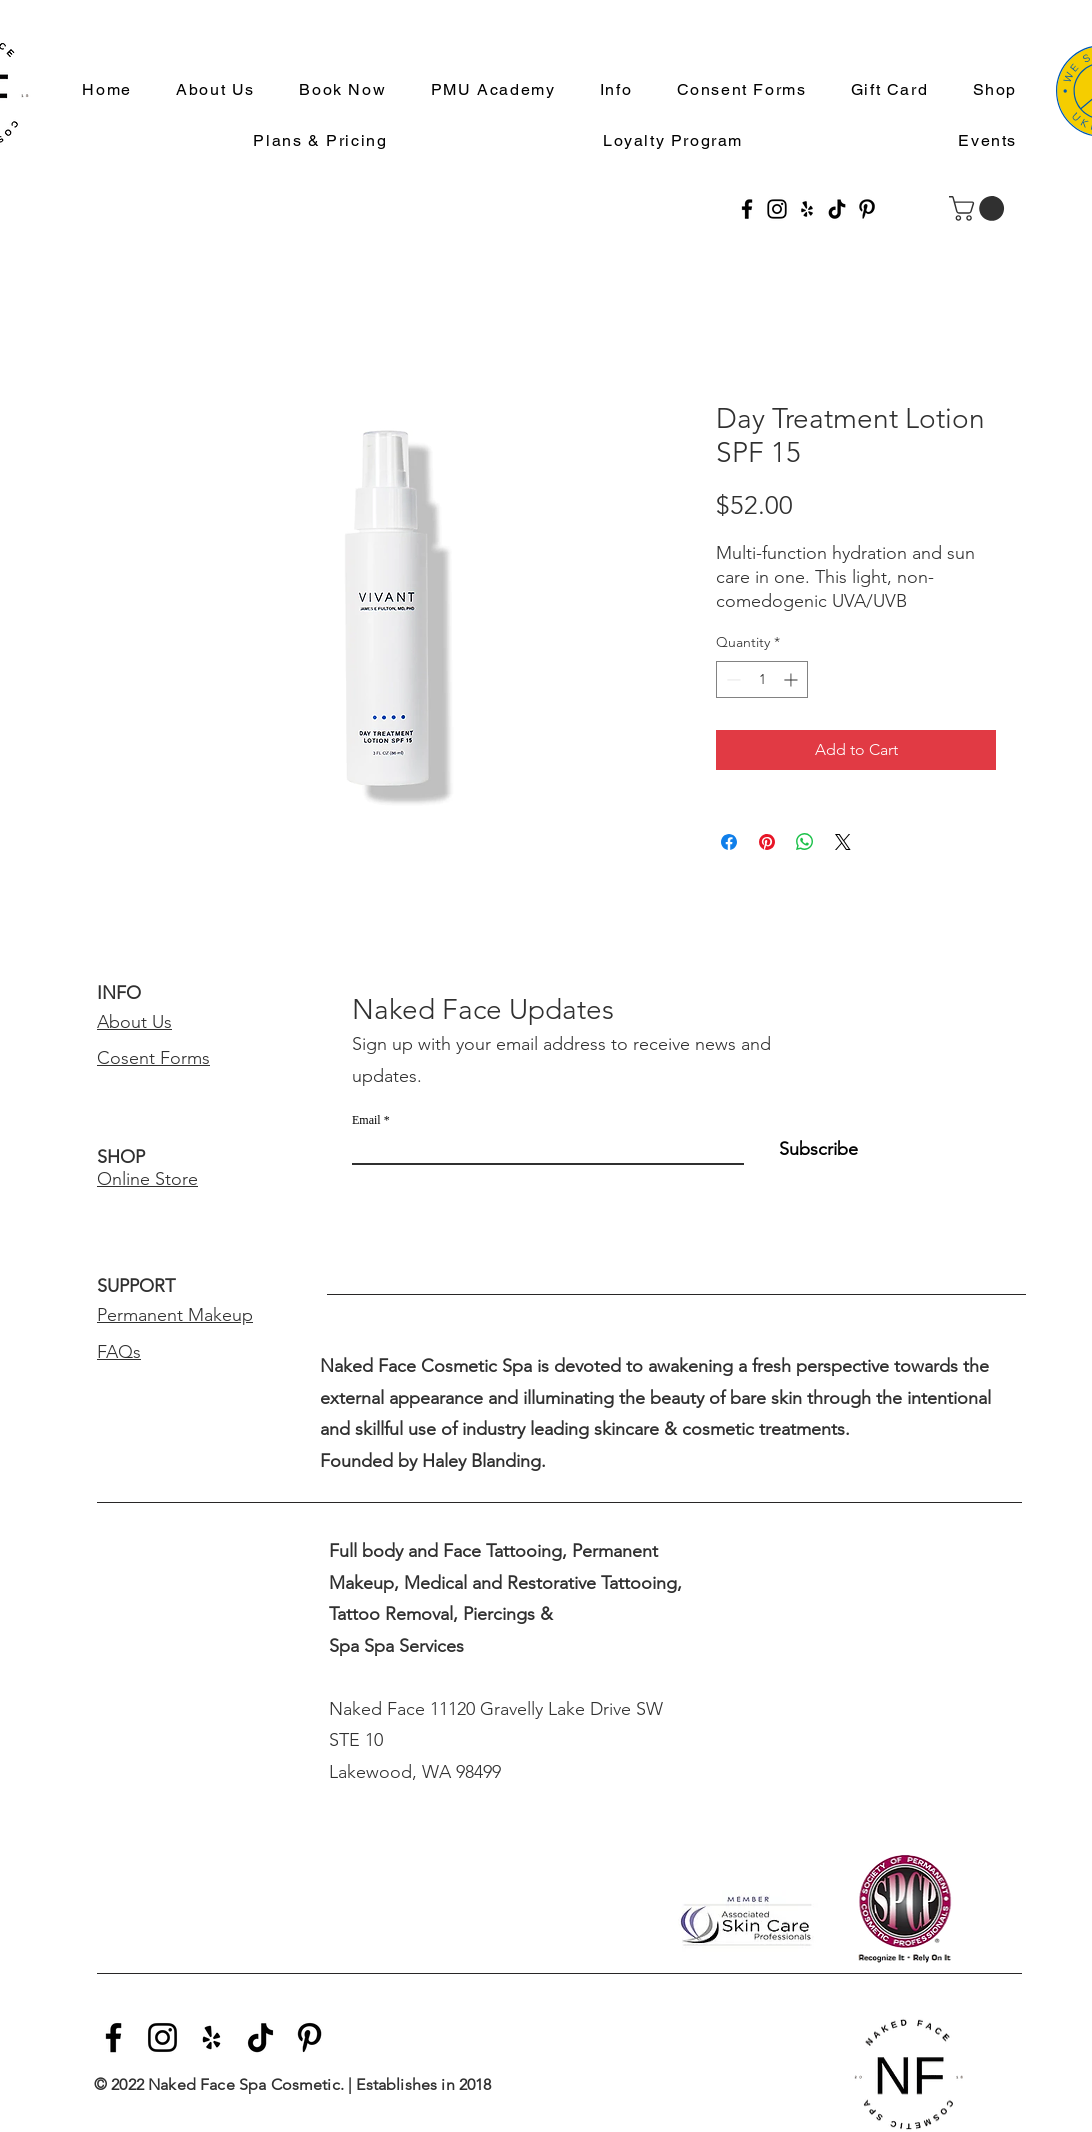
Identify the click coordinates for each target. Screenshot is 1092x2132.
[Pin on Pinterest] (767, 842)
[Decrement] (731, 679)
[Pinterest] (867, 209)
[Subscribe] (807, 1149)
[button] (607, 90)
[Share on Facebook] (729, 842)
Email (366, 1120)
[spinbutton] (762, 679)
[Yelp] (807, 209)
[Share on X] (843, 842)
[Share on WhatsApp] (805, 842)
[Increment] (792, 679)
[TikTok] (837, 209)
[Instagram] (777, 209)
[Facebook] (747, 209)
